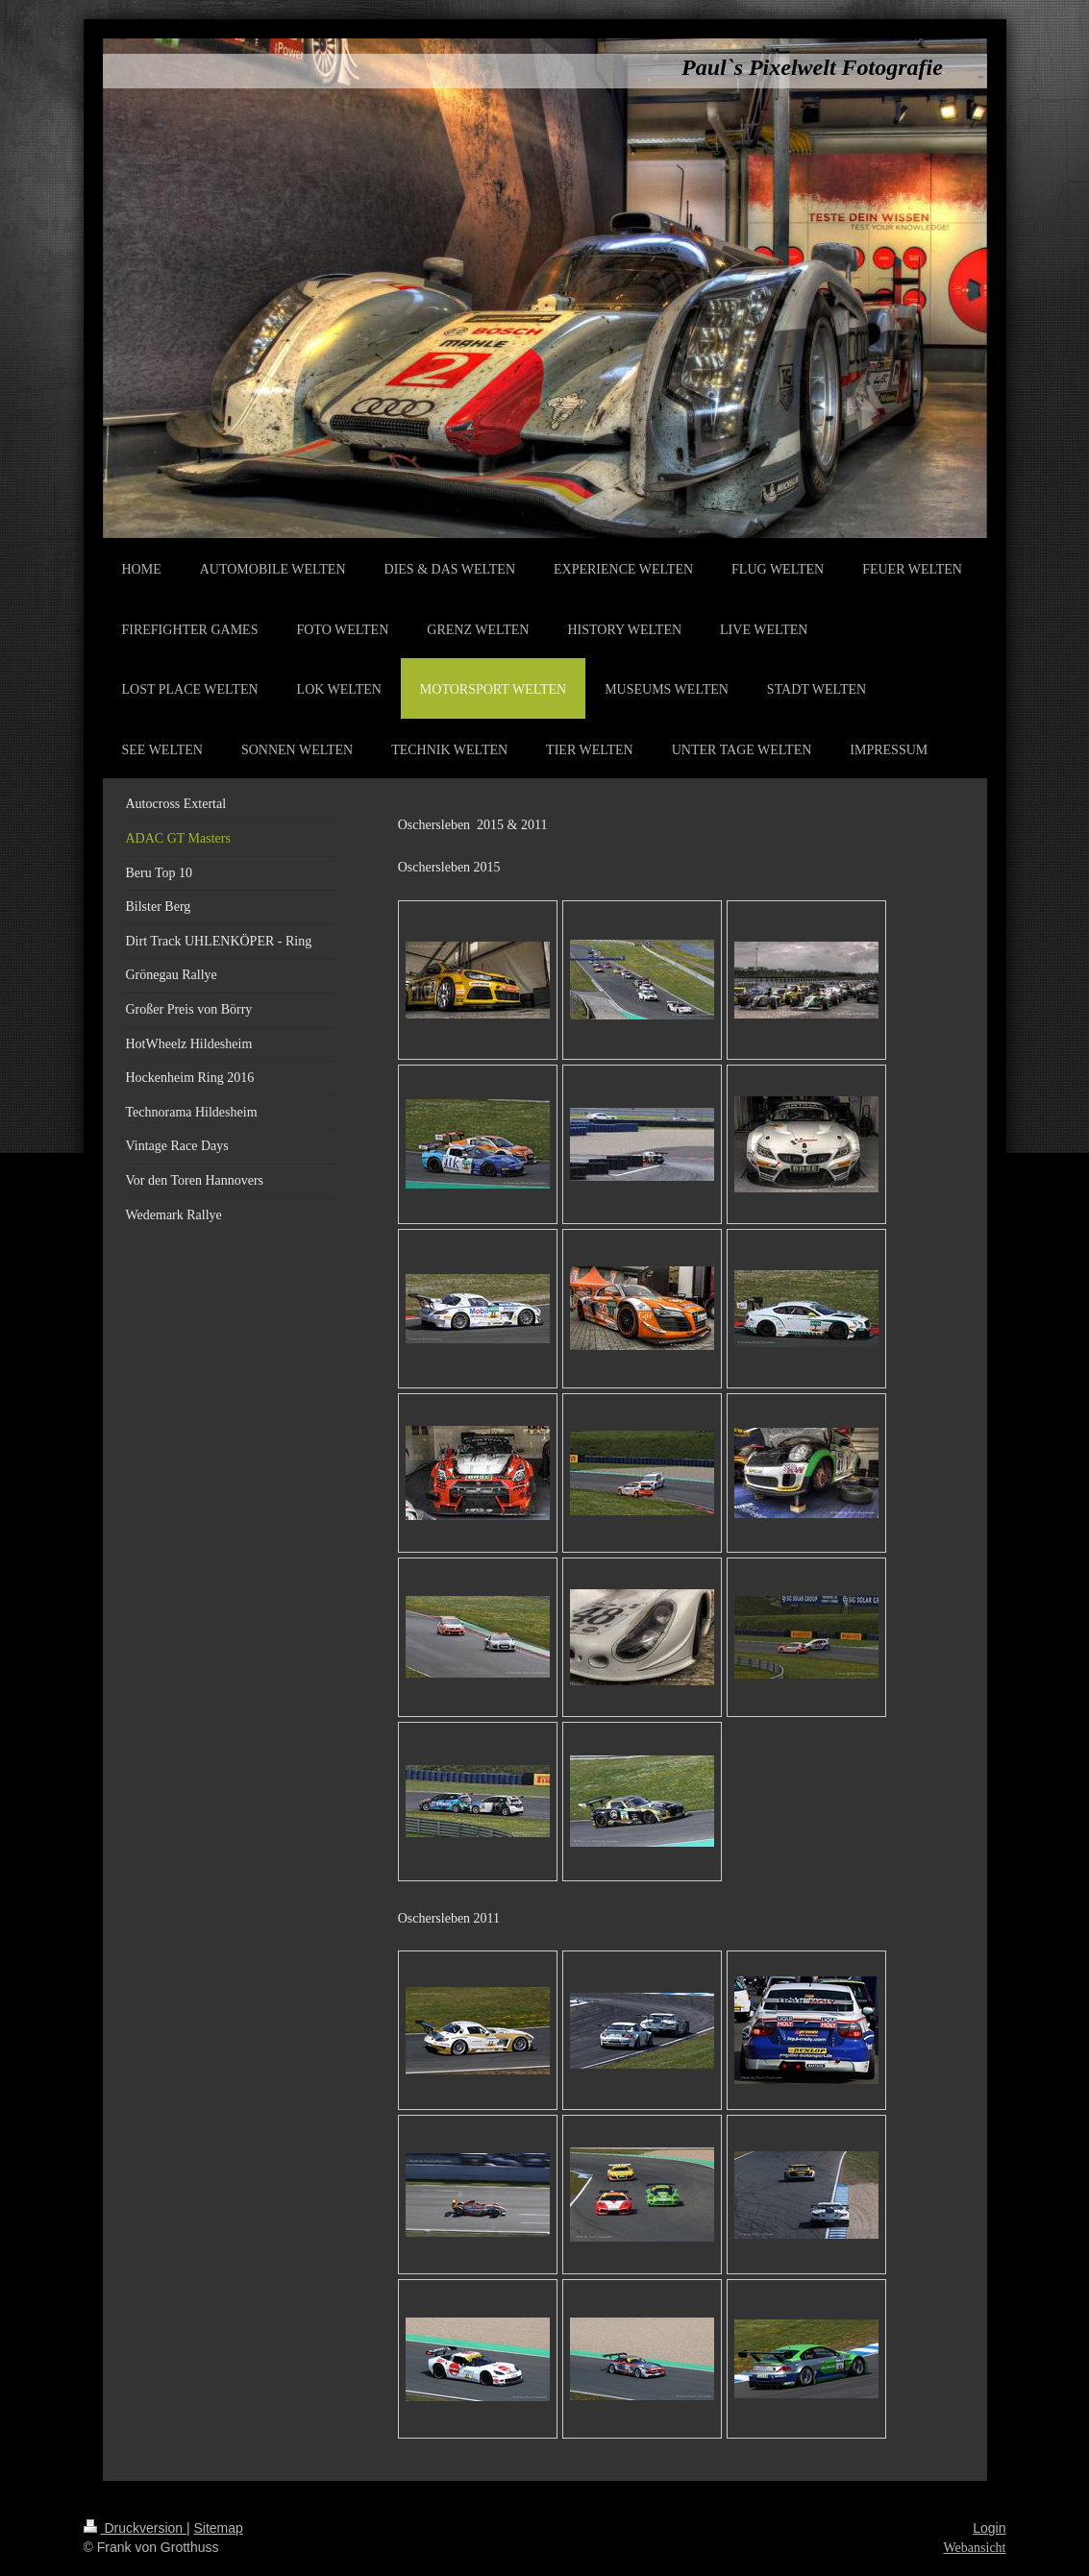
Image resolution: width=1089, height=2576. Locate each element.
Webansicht (975, 2547)
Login (989, 2528)
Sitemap (218, 2528)
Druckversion (135, 2528)
